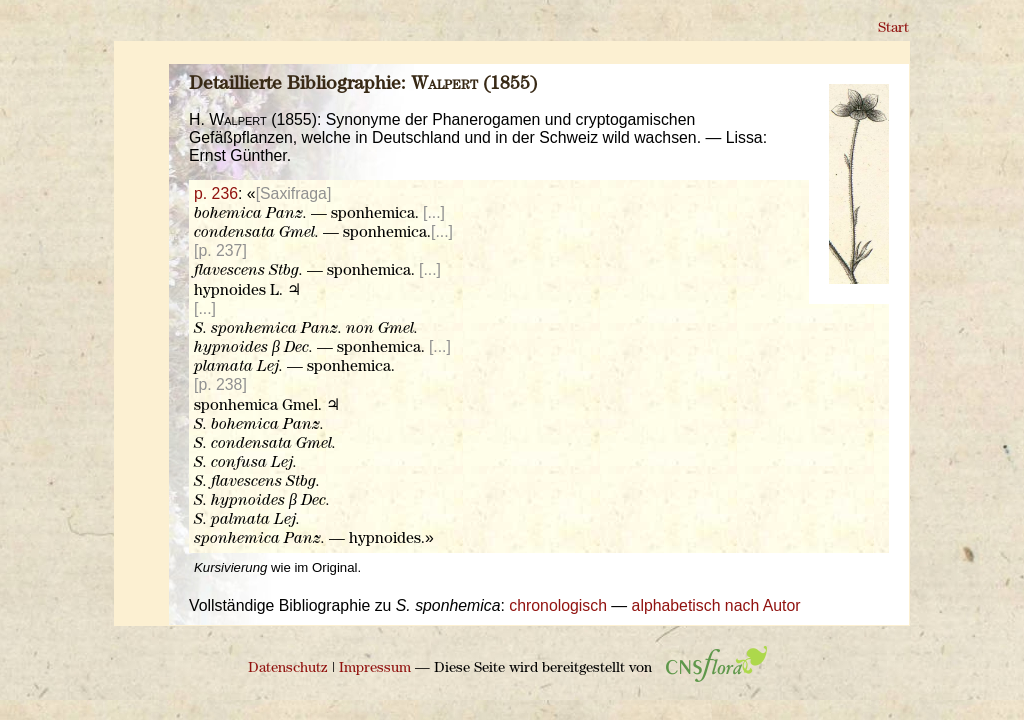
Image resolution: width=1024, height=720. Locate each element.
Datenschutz (288, 668)
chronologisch (558, 605)
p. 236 (216, 193)
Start (893, 28)
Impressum (375, 668)
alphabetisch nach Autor (716, 605)
